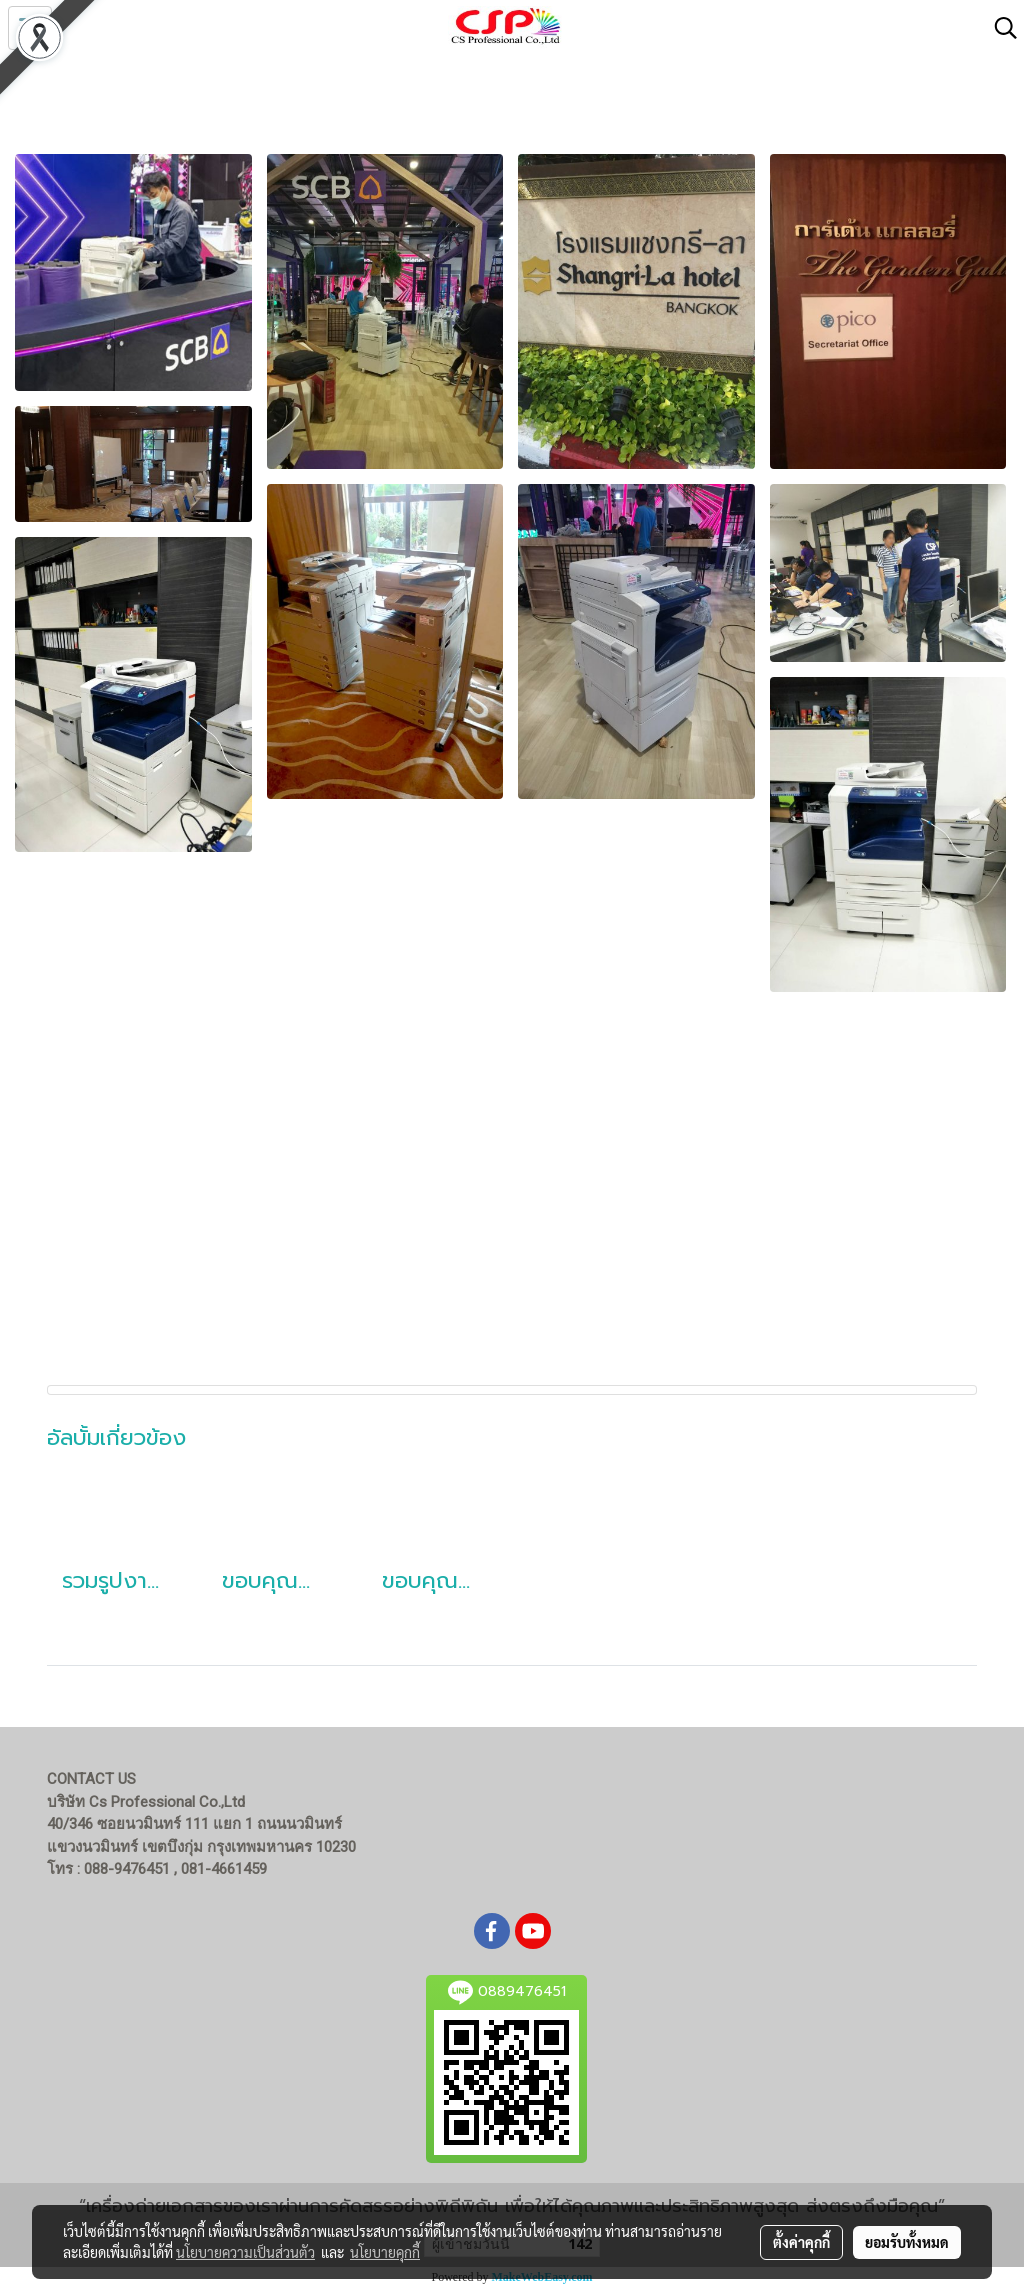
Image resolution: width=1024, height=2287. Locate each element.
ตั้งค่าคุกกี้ (801, 2242)
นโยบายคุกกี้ (385, 2252)
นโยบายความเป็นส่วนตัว (245, 2252)
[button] (999, 28)
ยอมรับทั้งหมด (907, 2242)
